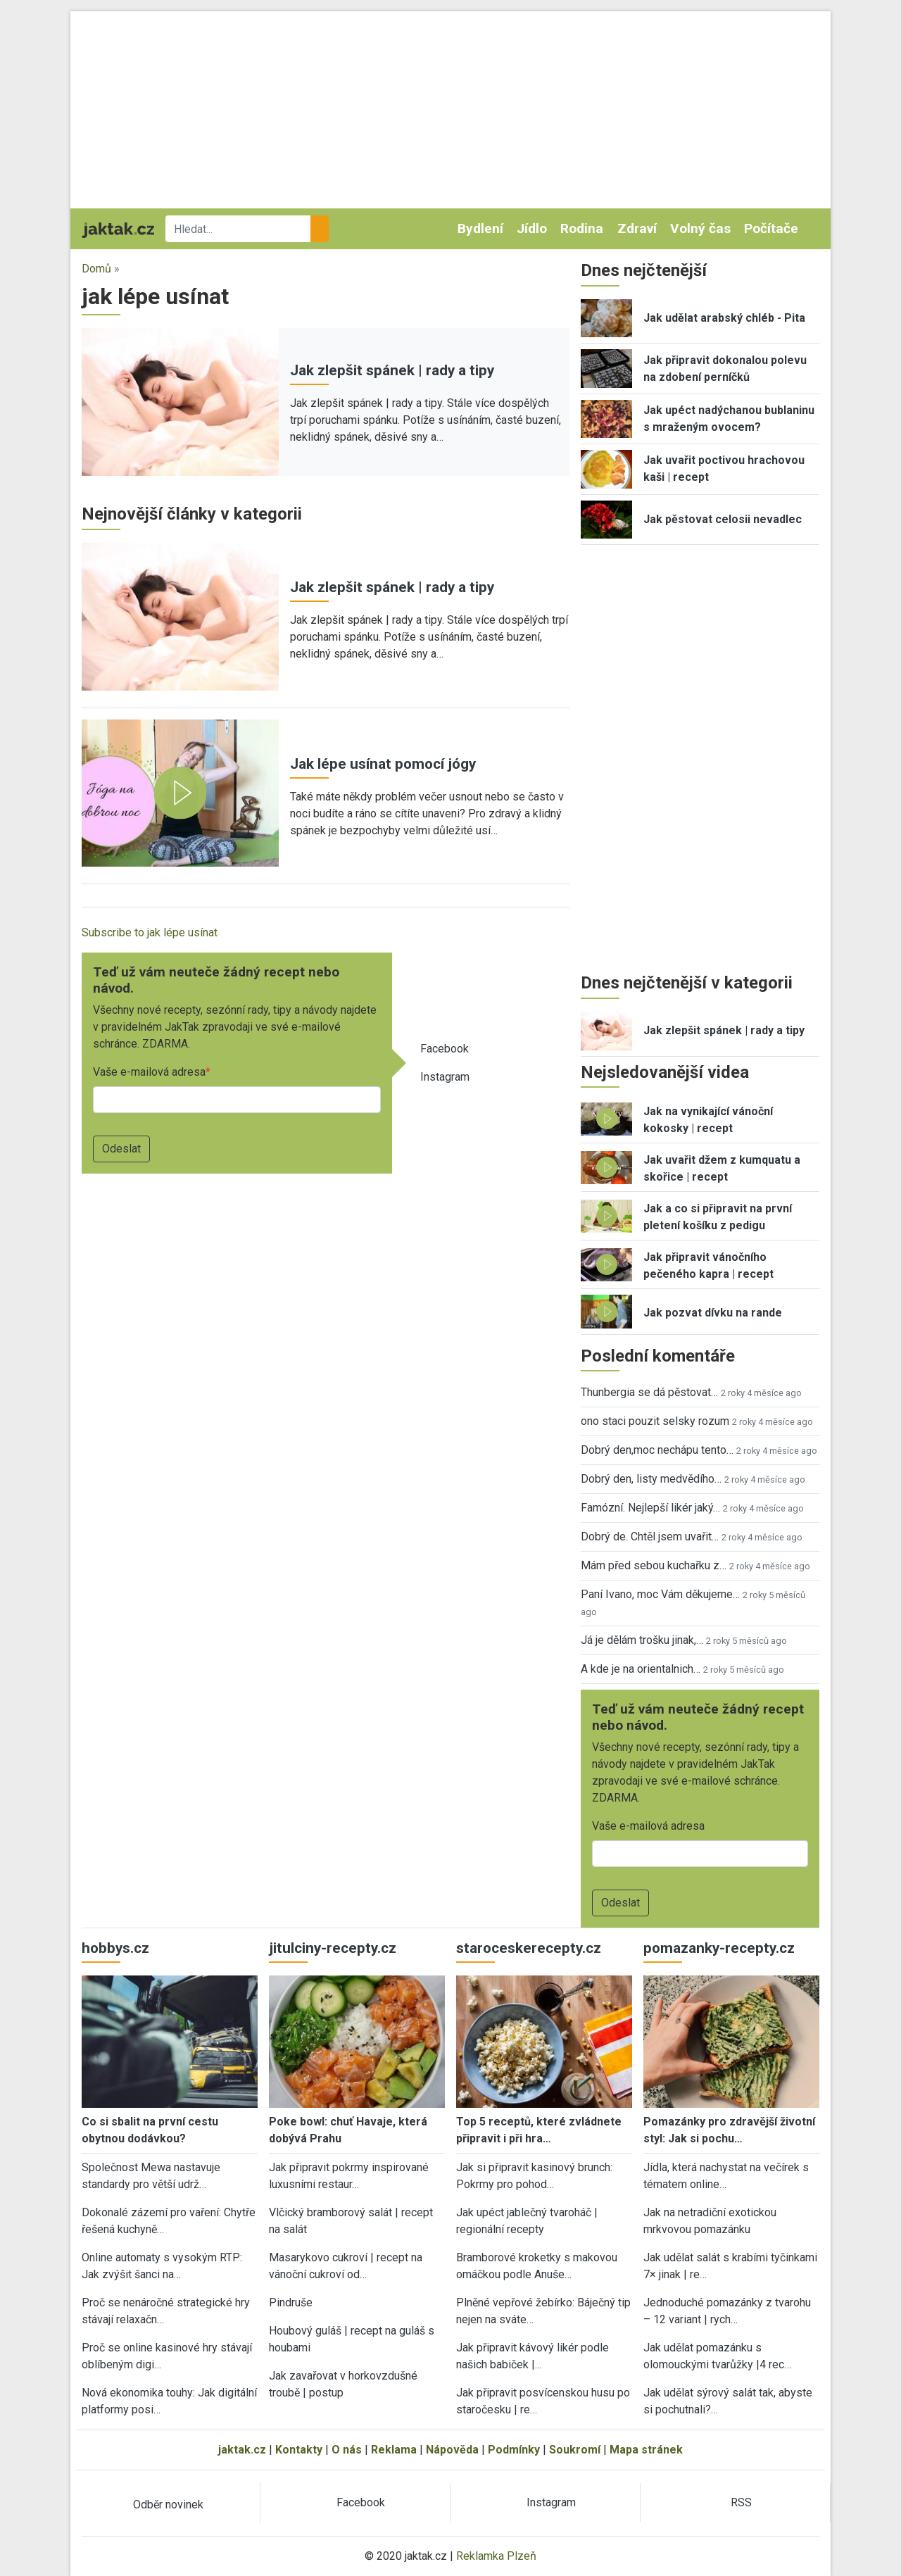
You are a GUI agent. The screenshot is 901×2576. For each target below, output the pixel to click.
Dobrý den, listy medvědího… (651, 1478)
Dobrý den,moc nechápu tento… (657, 1450)
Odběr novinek (168, 2504)
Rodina (581, 228)
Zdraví (637, 228)
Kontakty (298, 2449)
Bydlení (480, 228)
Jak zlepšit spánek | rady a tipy (392, 370)
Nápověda (452, 2449)
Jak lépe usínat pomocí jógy (383, 763)
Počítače (771, 228)
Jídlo (532, 228)
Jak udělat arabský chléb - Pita (724, 318)
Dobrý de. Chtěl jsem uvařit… (650, 1536)
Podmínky (514, 2449)
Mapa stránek (646, 2449)
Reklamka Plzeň (496, 2556)
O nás (347, 2449)
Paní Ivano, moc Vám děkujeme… (660, 1594)
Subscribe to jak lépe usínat (150, 932)
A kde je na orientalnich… (640, 1669)
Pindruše (291, 2302)
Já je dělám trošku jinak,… (642, 1640)
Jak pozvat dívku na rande (712, 1312)
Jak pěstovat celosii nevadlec (722, 519)
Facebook (444, 1048)
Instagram (445, 1076)
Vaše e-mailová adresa (149, 1072)
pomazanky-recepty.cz (719, 1948)
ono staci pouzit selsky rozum (655, 1421)
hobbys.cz (115, 1948)
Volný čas (700, 228)
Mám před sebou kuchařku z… (653, 1565)
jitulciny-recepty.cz (332, 1948)
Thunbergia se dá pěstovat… (649, 1392)
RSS (741, 2502)
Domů (96, 268)
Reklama (394, 2449)
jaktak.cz (242, 2449)
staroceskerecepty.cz (528, 1948)
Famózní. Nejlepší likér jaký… (650, 1507)
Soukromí (574, 2449)
